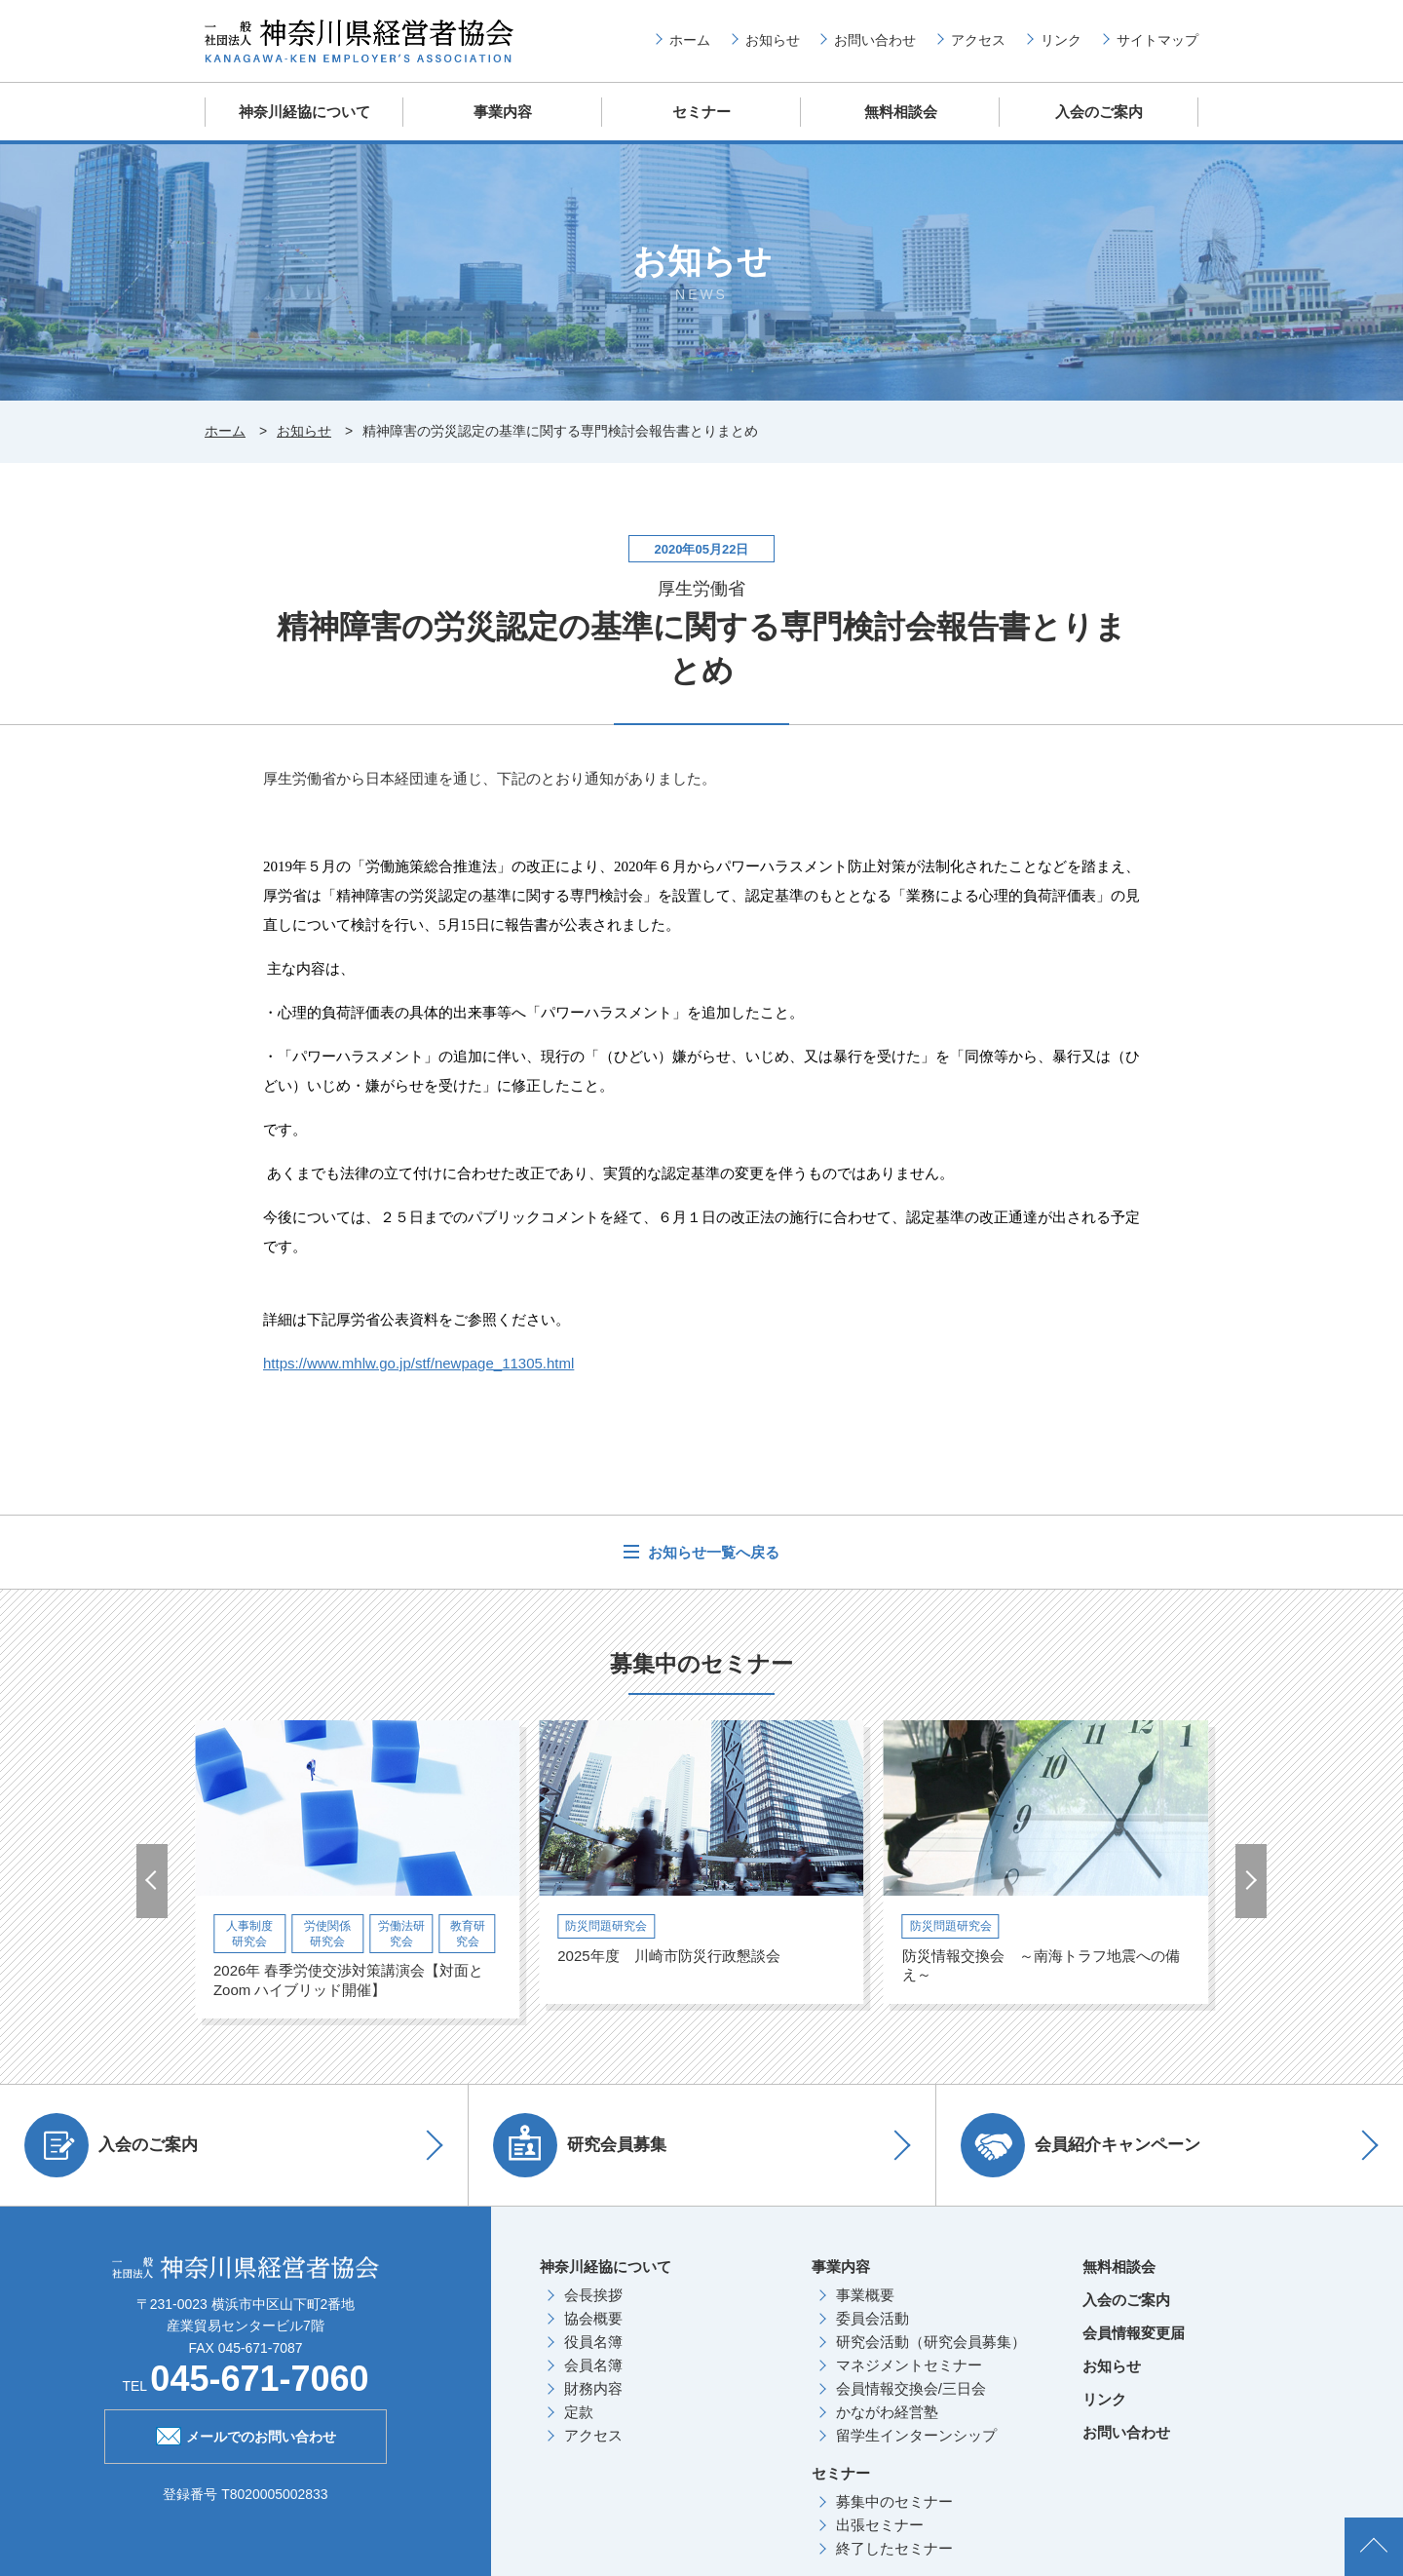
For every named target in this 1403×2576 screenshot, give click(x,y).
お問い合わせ (875, 40)
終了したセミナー (894, 2548)
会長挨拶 (593, 2295)
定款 (578, 2411)
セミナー (701, 111)
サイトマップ (1157, 40)
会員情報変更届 (1133, 2333)
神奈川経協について (304, 111)
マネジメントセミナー (909, 2365)
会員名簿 (593, 2365)
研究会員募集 (579, 2145)
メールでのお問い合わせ (246, 2434)
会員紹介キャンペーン (1080, 2145)
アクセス (978, 40)
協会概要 (593, 2318)
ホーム (689, 40)
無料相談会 (900, 111)
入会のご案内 (1099, 111)
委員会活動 (872, 2318)
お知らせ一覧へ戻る (711, 1552)
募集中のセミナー (894, 2501)
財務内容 (593, 2388)
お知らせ (772, 40)
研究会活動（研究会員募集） (931, 2341)
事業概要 (865, 2295)
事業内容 (503, 111)
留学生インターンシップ (916, 2435)
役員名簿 (593, 2341)
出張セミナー (880, 2525)
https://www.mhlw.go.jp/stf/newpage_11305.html (418, 1363)
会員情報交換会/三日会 (911, 2388)
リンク (1061, 40)
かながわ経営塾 (887, 2411)
